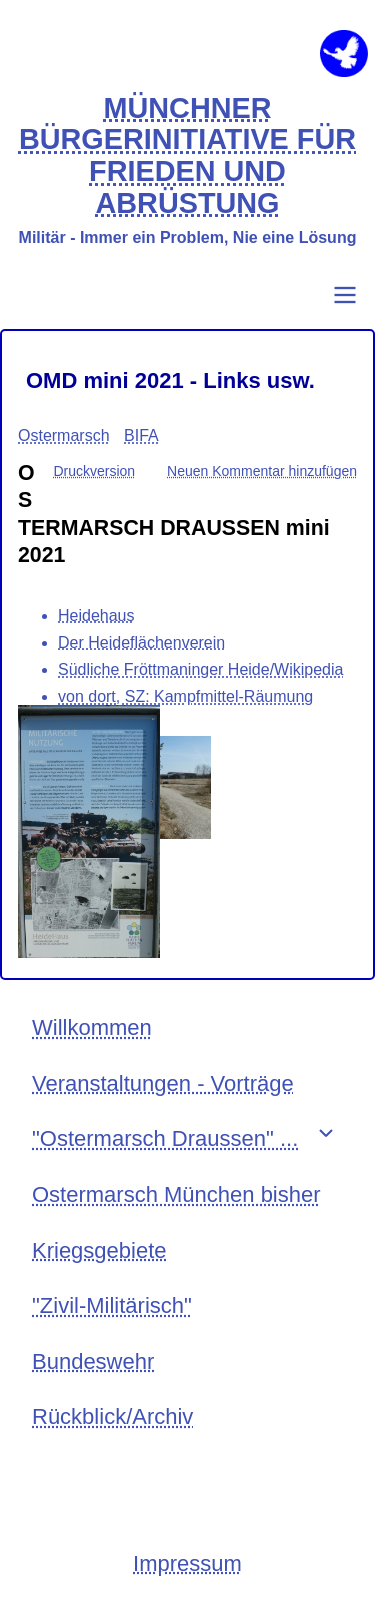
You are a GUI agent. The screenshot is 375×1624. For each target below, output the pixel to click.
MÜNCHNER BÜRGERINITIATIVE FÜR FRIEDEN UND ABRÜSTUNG (187, 156)
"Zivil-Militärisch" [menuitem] (112, 1305)
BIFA (141, 435)
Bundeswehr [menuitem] (93, 1361)
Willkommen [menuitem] (92, 1027)
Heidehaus (96, 615)
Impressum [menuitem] (187, 1563)
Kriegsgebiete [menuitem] (99, 1250)
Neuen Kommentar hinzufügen (262, 471)
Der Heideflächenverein (141, 642)
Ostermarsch (64, 435)
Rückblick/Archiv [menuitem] (112, 1416)
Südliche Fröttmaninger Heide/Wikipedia (200, 669)
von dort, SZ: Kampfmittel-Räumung (185, 696)
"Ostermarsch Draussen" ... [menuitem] (165, 1138)
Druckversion (94, 471)
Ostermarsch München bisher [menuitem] (176, 1194)
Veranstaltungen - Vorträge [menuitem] (163, 1083)
